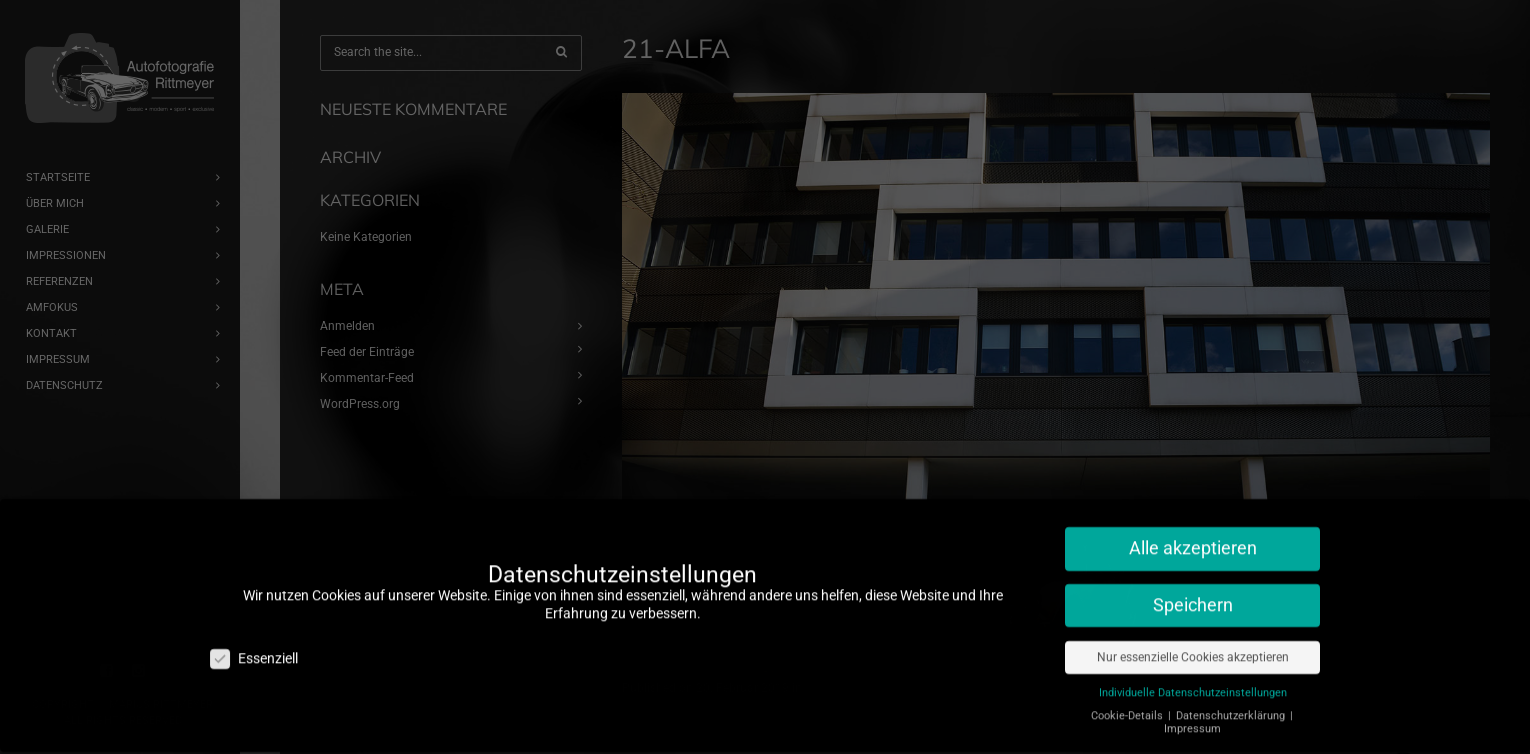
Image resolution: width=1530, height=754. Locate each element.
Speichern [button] (1193, 594)
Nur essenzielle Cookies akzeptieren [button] (1193, 646)
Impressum (1192, 717)
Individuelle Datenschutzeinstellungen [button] (1193, 681)
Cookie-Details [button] (1128, 704)
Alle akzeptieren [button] (1193, 537)
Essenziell (254, 646)
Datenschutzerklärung (1232, 704)
